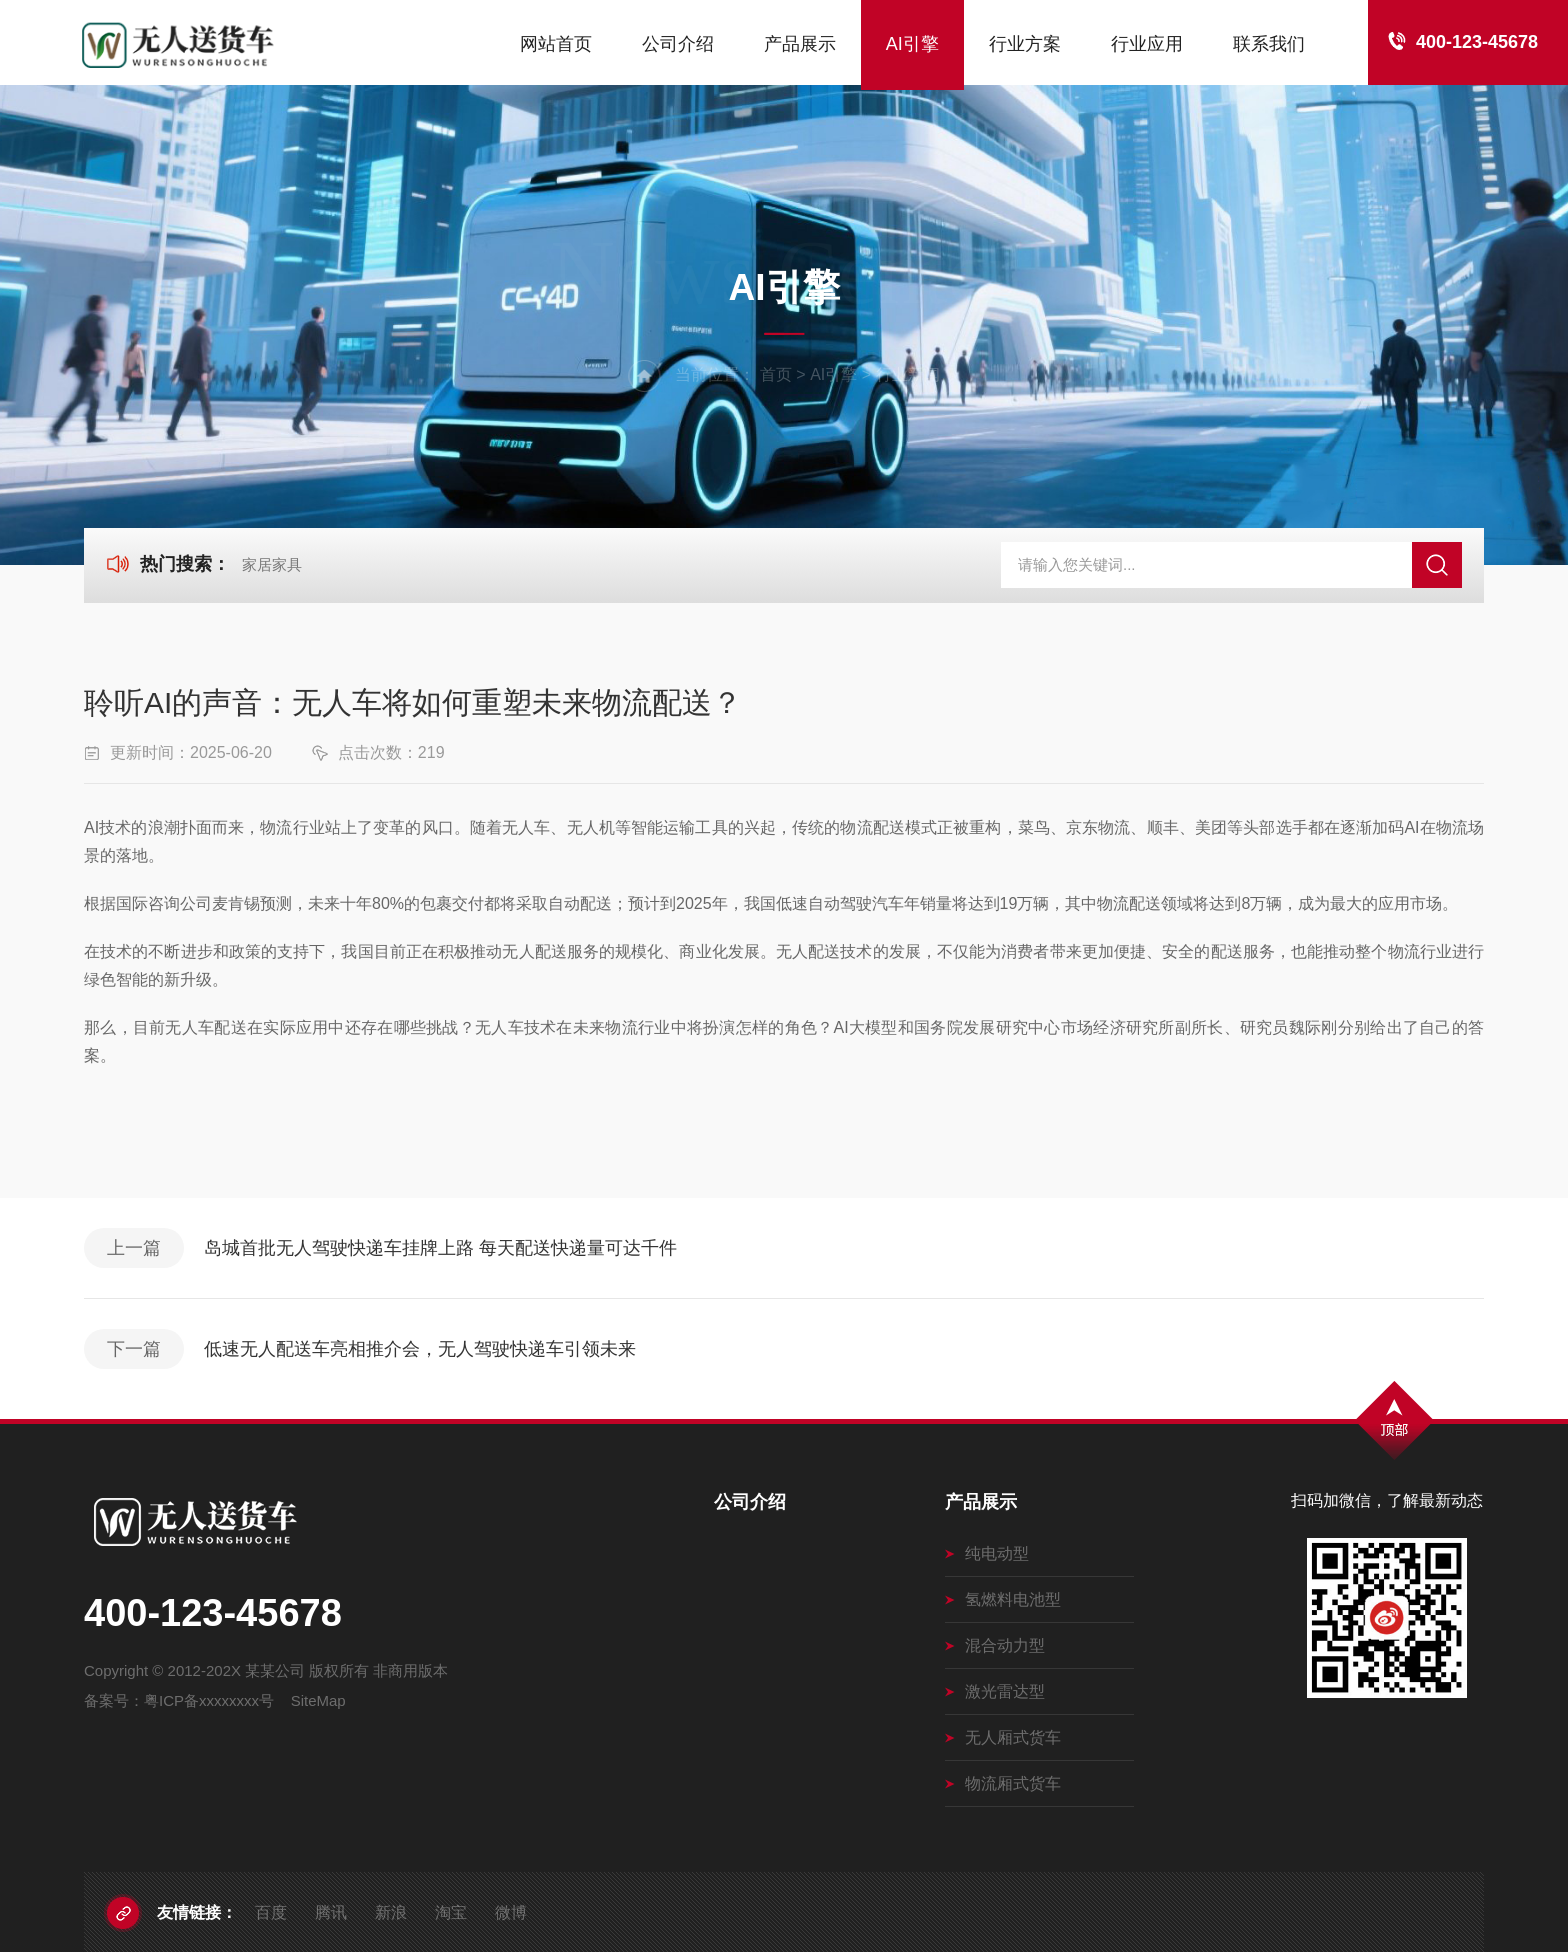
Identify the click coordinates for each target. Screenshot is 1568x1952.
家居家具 (272, 564)
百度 (271, 1912)
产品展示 (800, 44)
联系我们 (1269, 44)
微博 (511, 1912)
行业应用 (1147, 44)
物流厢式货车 (1003, 1783)
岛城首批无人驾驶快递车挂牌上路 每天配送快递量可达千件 (440, 1248)
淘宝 (451, 1912)
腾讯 (331, 1912)
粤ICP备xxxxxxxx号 (209, 1700)
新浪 (391, 1912)
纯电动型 (987, 1553)
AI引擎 (912, 44)
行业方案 (1025, 44)
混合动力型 (995, 1645)
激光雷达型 (995, 1691)
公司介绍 (678, 44)
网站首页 (556, 44)
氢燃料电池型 (1003, 1599)
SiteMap (318, 1700)
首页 (776, 374)
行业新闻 (908, 374)
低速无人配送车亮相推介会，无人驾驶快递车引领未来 (420, 1349)
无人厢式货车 (1003, 1737)
